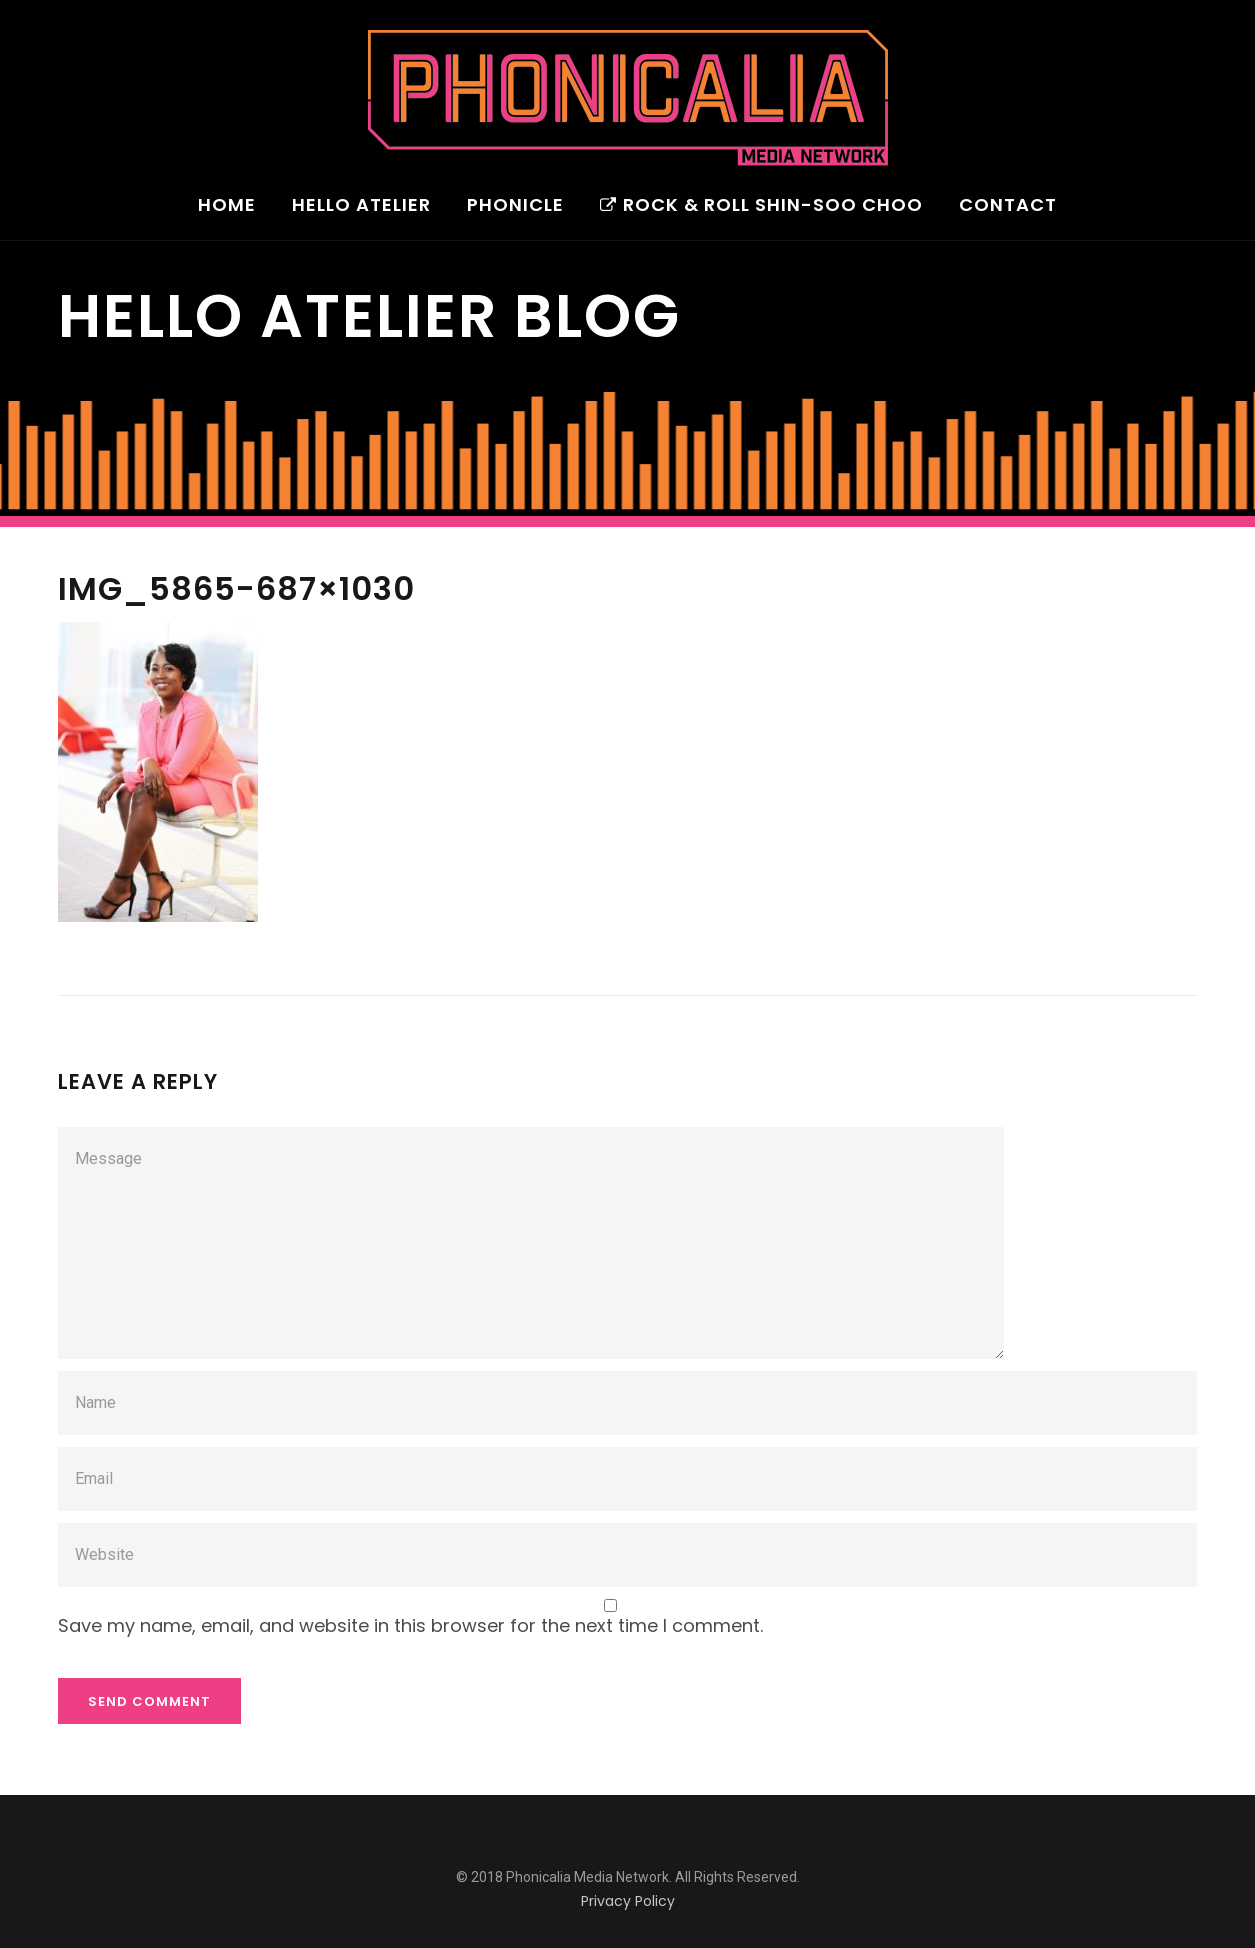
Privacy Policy (628, 1901)
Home (227, 206)
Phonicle (515, 206)
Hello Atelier (361, 206)
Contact (1008, 206)
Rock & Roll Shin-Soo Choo (761, 206)
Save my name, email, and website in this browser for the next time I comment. (410, 1625)
